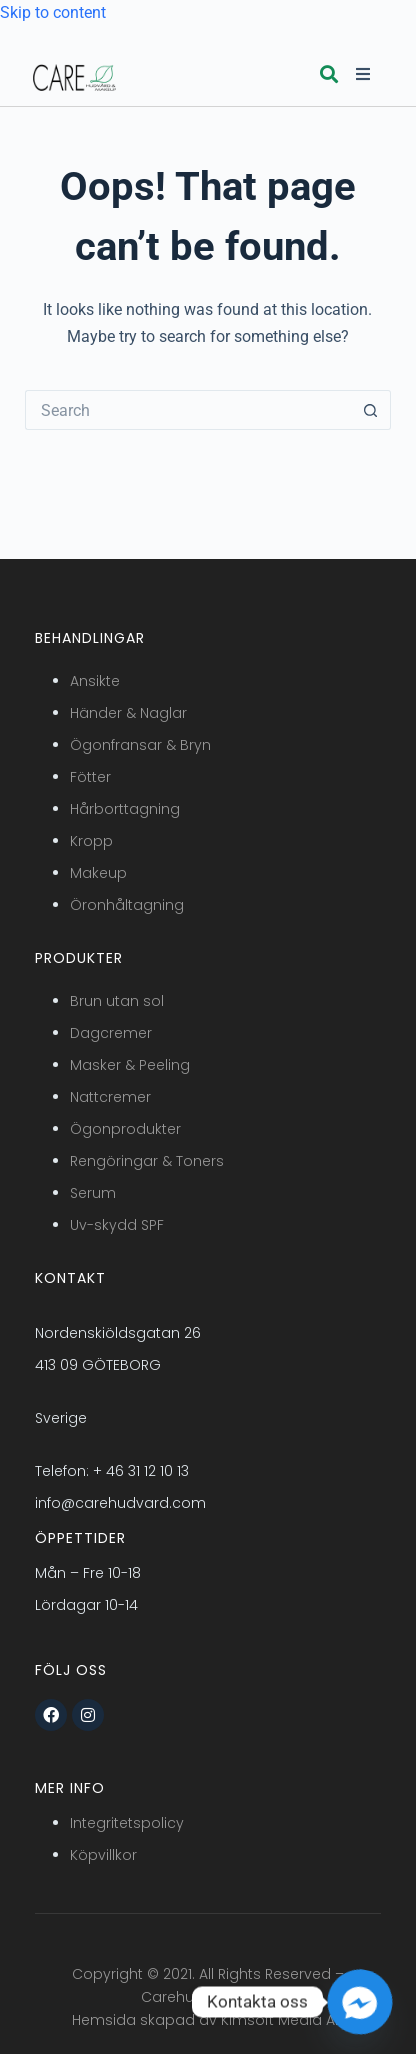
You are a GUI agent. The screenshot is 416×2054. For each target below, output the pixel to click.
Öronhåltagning (127, 905)
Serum (93, 1193)
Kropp (91, 841)
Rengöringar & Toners (147, 1161)
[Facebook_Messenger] (360, 2002)
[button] (328, 74)
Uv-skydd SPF (117, 1225)
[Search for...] (188, 410)
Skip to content (53, 12)
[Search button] (371, 410)
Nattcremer (110, 1097)
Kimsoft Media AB (282, 2020)
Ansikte (95, 681)
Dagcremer (111, 1033)
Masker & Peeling (130, 1065)
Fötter (90, 777)
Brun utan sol (117, 1001)
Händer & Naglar (128, 713)
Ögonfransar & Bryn (140, 745)
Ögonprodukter (125, 1129)
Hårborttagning (125, 809)
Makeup (98, 873)
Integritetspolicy (127, 1823)
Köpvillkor (103, 1855)
